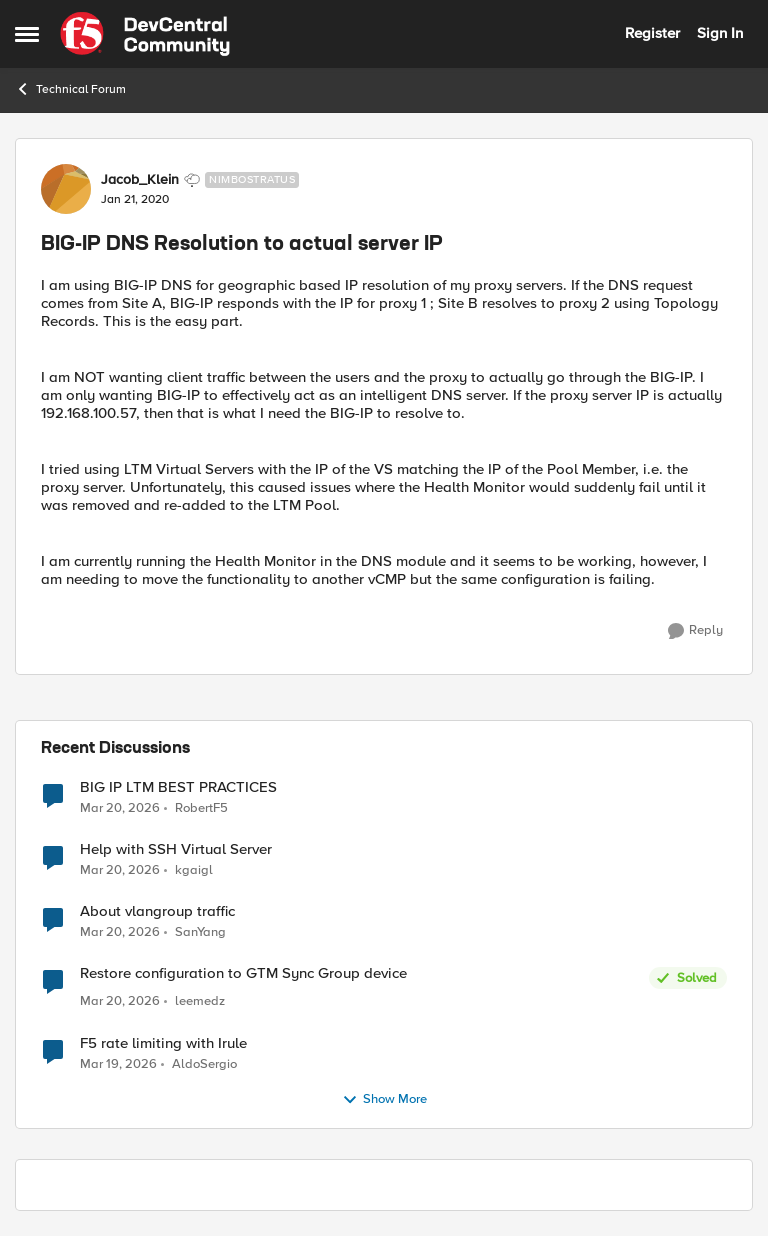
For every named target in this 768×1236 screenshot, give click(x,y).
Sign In (720, 33)
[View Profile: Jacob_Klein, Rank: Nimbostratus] (66, 189)
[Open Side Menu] (27, 34)
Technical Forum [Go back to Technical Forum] (70, 89)
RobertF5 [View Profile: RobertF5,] (201, 807)
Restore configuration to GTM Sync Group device (243, 973)
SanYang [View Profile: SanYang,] (200, 932)
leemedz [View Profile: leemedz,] (200, 1001)
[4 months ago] (120, 808)
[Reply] (695, 631)
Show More (384, 1100)
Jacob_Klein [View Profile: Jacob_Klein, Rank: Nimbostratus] (140, 180)
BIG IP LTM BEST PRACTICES (178, 787)
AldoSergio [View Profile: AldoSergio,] (204, 1063)
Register (652, 33)
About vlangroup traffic (157, 911)
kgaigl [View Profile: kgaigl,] (194, 870)
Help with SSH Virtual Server (176, 849)
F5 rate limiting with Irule (163, 1043)
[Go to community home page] (145, 34)
